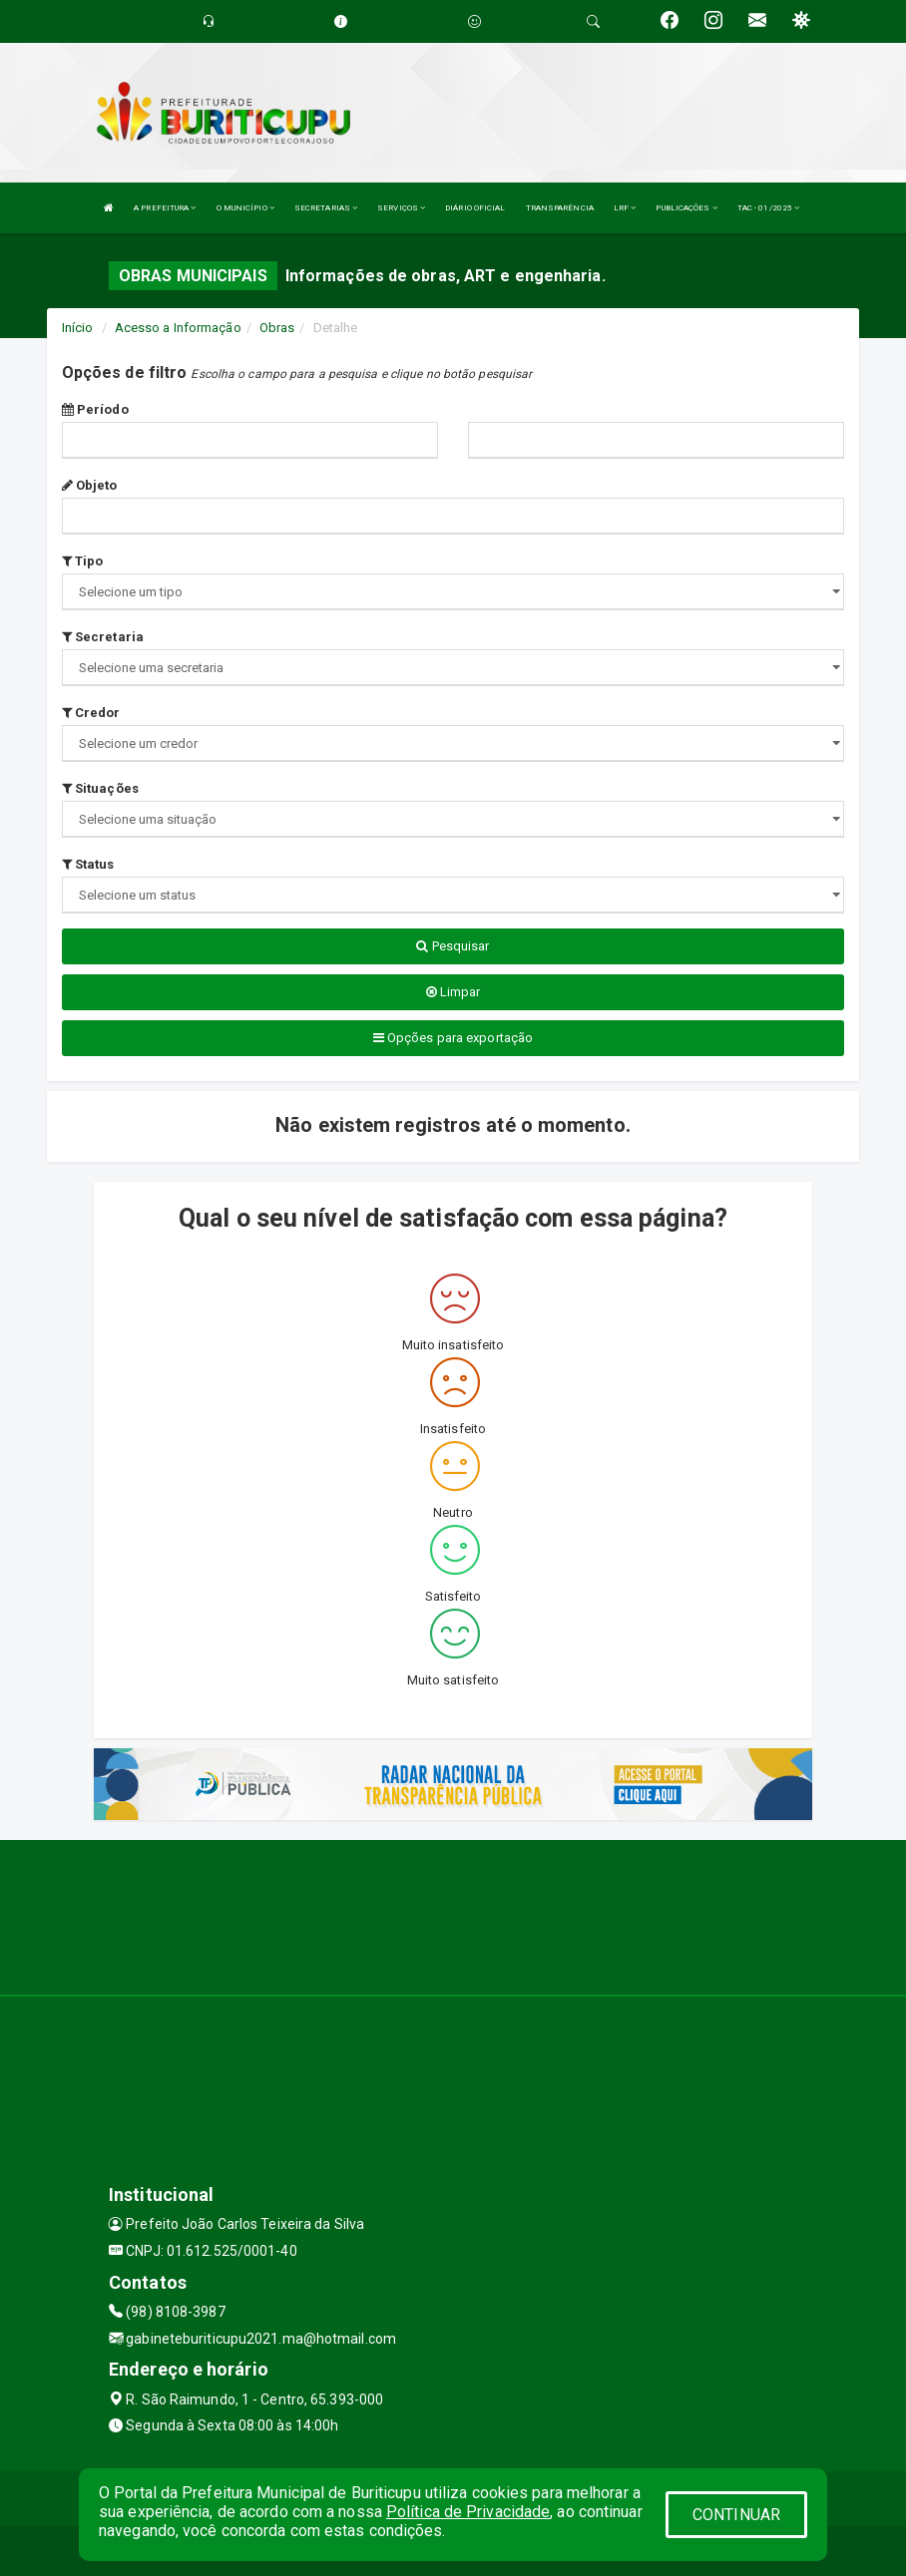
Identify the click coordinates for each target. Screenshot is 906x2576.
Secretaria (103, 636)
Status (88, 864)
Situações (100, 788)
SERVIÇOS (401, 207)
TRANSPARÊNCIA (560, 207)
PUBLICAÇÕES (686, 207)
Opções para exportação (453, 1037)
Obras (277, 327)
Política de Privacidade (468, 2511)
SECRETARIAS (325, 207)
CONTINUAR (736, 2514)
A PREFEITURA (165, 207)
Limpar (453, 991)
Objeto (90, 485)
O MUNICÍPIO (245, 207)
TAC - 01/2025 (768, 207)
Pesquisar (452, 945)
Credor (91, 712)
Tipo (83, 560)
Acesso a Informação (178, 327)
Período (95, 409)
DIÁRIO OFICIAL (475, 207)
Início (78, 327)
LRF (625, 207)
